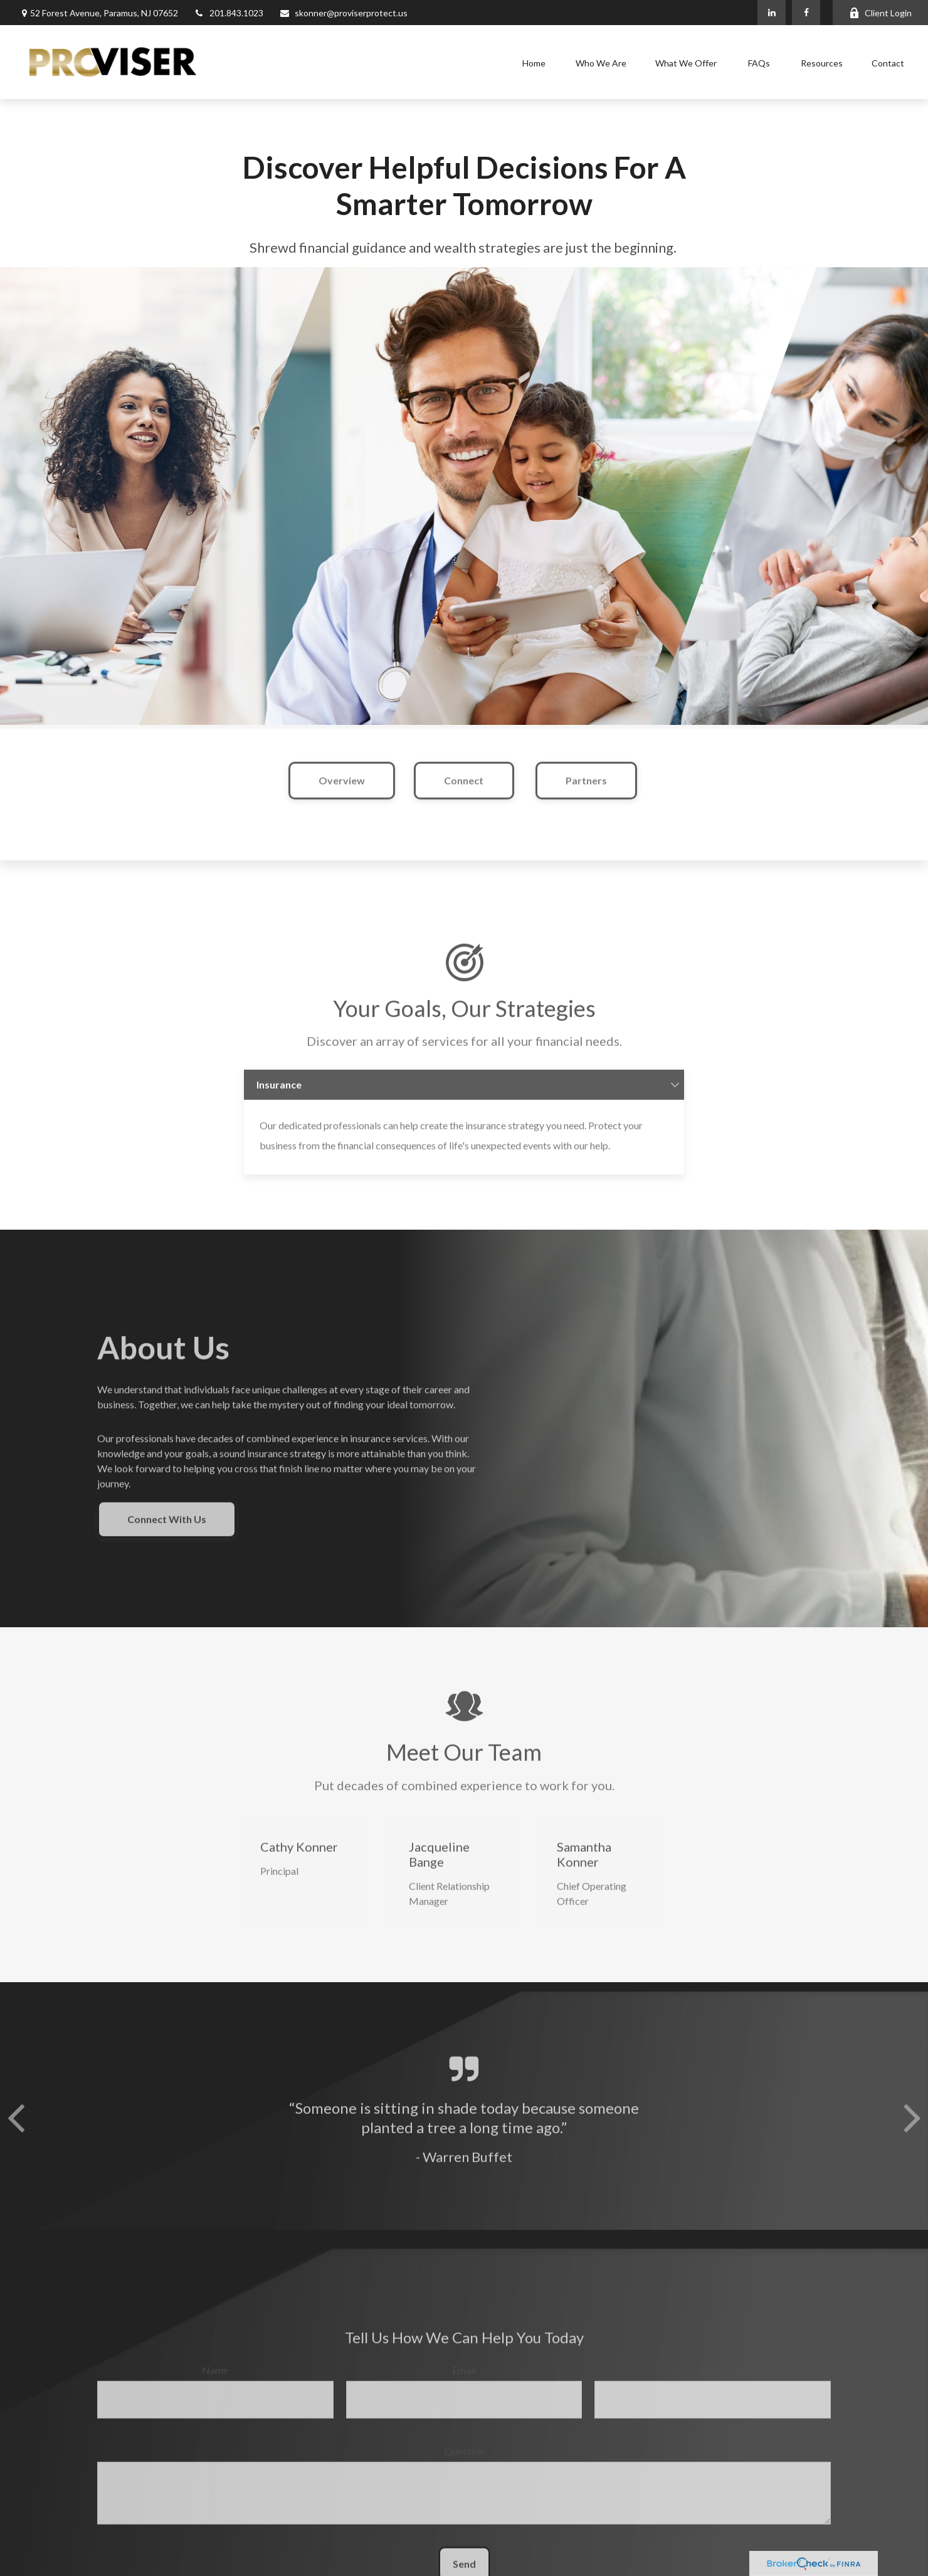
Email (464, 2383)
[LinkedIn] (771, 12)
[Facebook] (806, 12)
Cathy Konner (299, 1859)
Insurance (279, 1098)
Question (464, 2464)
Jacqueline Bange (439, 1867)
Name (215, 2383)
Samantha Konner (584, 1867)
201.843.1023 (228, 13)
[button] (533, 62)
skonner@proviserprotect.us (343, 13)
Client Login (880, 13)
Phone (712, 2383)
